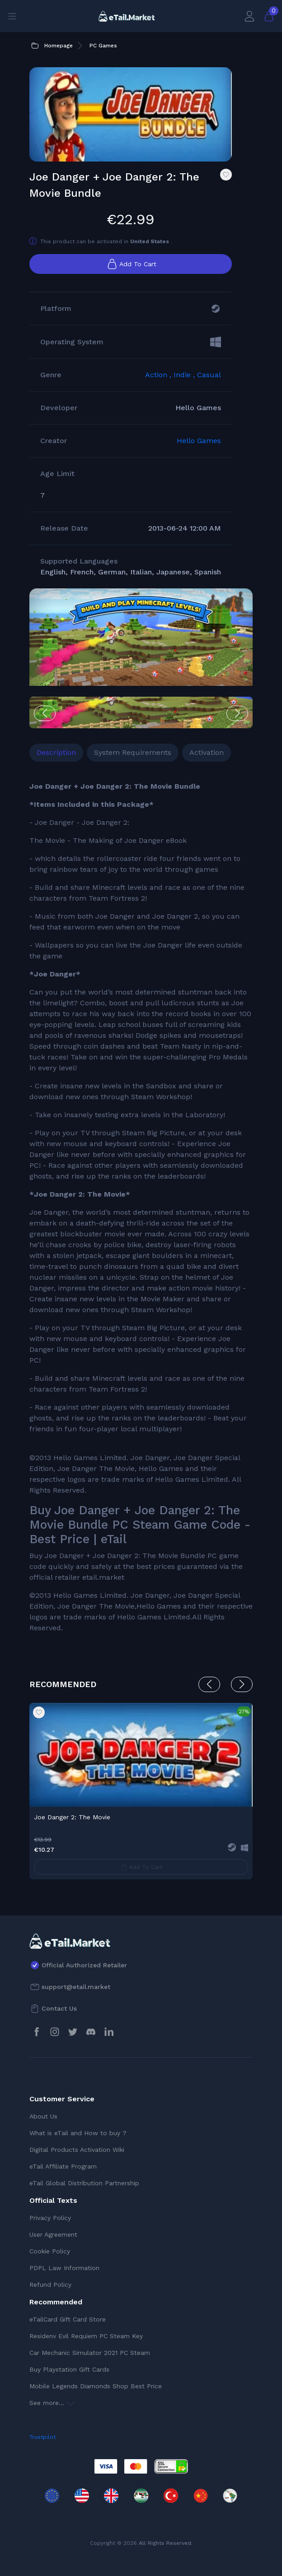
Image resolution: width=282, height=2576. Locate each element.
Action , (159, 374)
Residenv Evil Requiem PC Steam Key (86, 2336)
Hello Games (199, 440)
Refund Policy (50, 2284)
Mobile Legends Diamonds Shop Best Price (95, 2386)
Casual (209, 374)
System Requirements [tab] (132, 752)
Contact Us (59, 2008)
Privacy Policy (50, 2217)
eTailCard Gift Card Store (67, 2319)
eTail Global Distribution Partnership (84, 2183)
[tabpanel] (141, 1207)
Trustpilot (42, 2437)
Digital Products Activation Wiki (76, 2149)
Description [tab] (56, 752)
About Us (43, 2116)
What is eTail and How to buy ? (78, 2133)
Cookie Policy (49, 2251)
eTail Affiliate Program (63, 2166)
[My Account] (249, 16)
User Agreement (53, 2234)
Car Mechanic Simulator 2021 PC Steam (89, 2352)
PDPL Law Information (64, 2267)
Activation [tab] (206, 752)
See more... (52, 2402)
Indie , (185, 374)
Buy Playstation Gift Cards (69, 2369)
